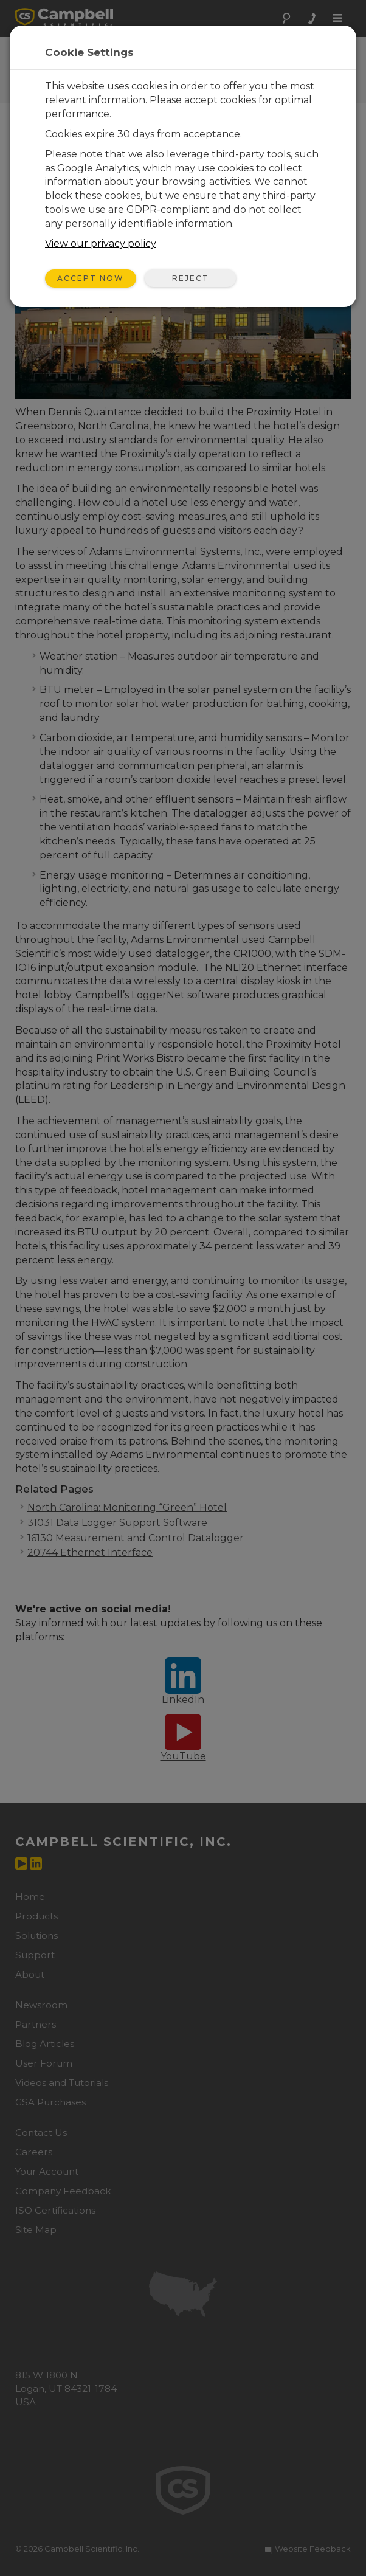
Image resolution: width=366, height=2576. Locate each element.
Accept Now (90, 278)
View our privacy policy (100, 243)
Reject (190, 278)
